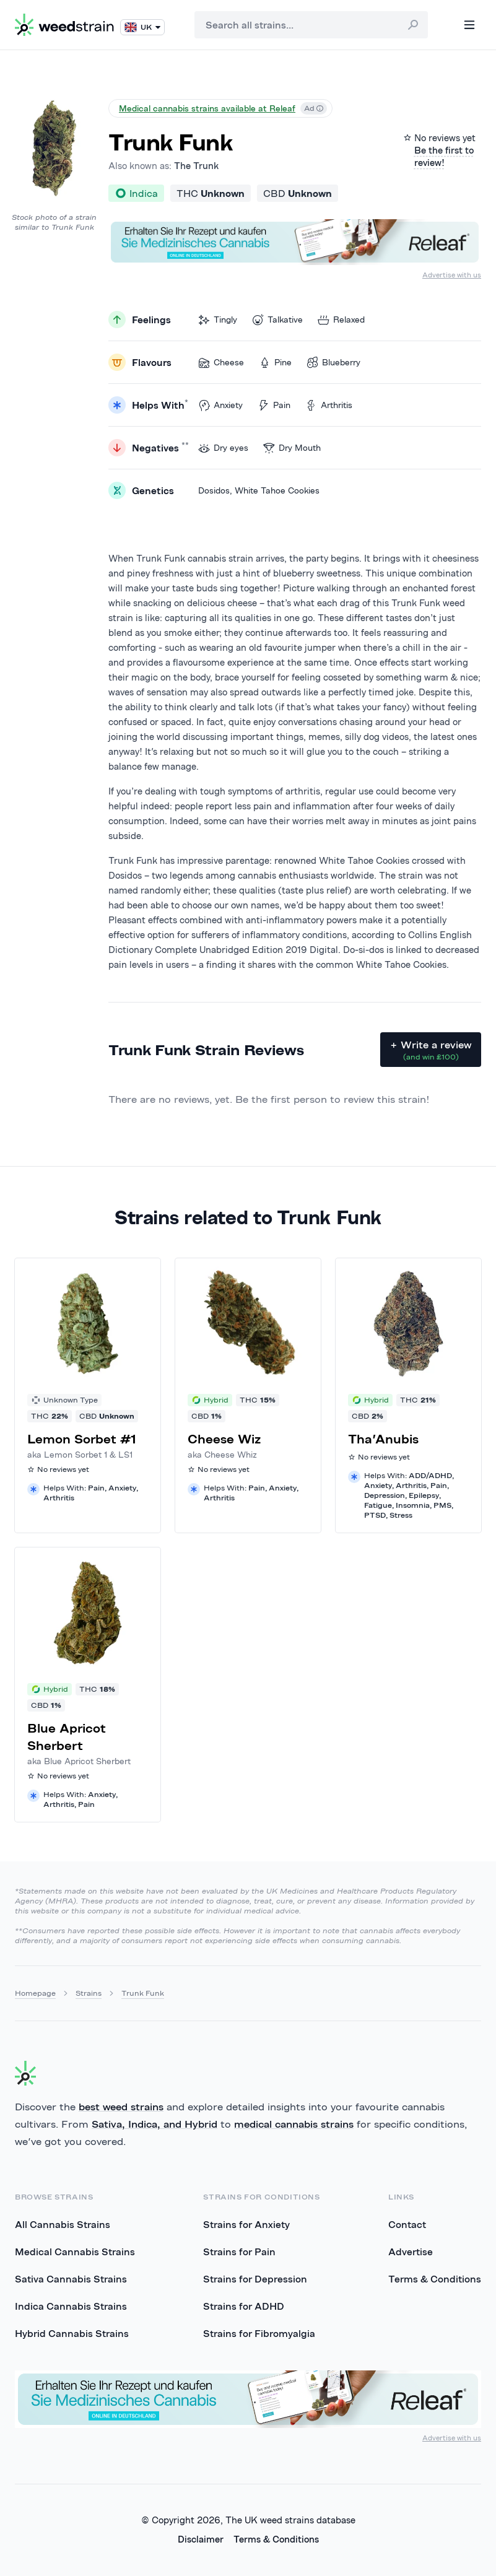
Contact (407, 2224)
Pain (274, 405)
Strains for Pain (239, 2251)
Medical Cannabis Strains (75, 2251)
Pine (275, 362)
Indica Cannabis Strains (71, 2306)
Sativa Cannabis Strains (71, 2278)
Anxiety (220, 405)
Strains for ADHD (243, 2306)
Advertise (410, 2251)
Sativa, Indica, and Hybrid (154, 2124)
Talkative (277, 320)
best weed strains (121, 2106)
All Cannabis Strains (62, 2224)
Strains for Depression (255, 2278)
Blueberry (333, 362)
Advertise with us (451, 275)
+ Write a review (430, 1050)
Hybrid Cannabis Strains (72, 2333)
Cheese (221, 362)
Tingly (217, 320)
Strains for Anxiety (246, 2224)
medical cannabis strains (294, 2124)
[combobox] (311, 24)
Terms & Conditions (434, 2278)
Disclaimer (201, 2539)
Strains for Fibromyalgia (259, 2333)
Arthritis (328, 405)
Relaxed (341, 320)
